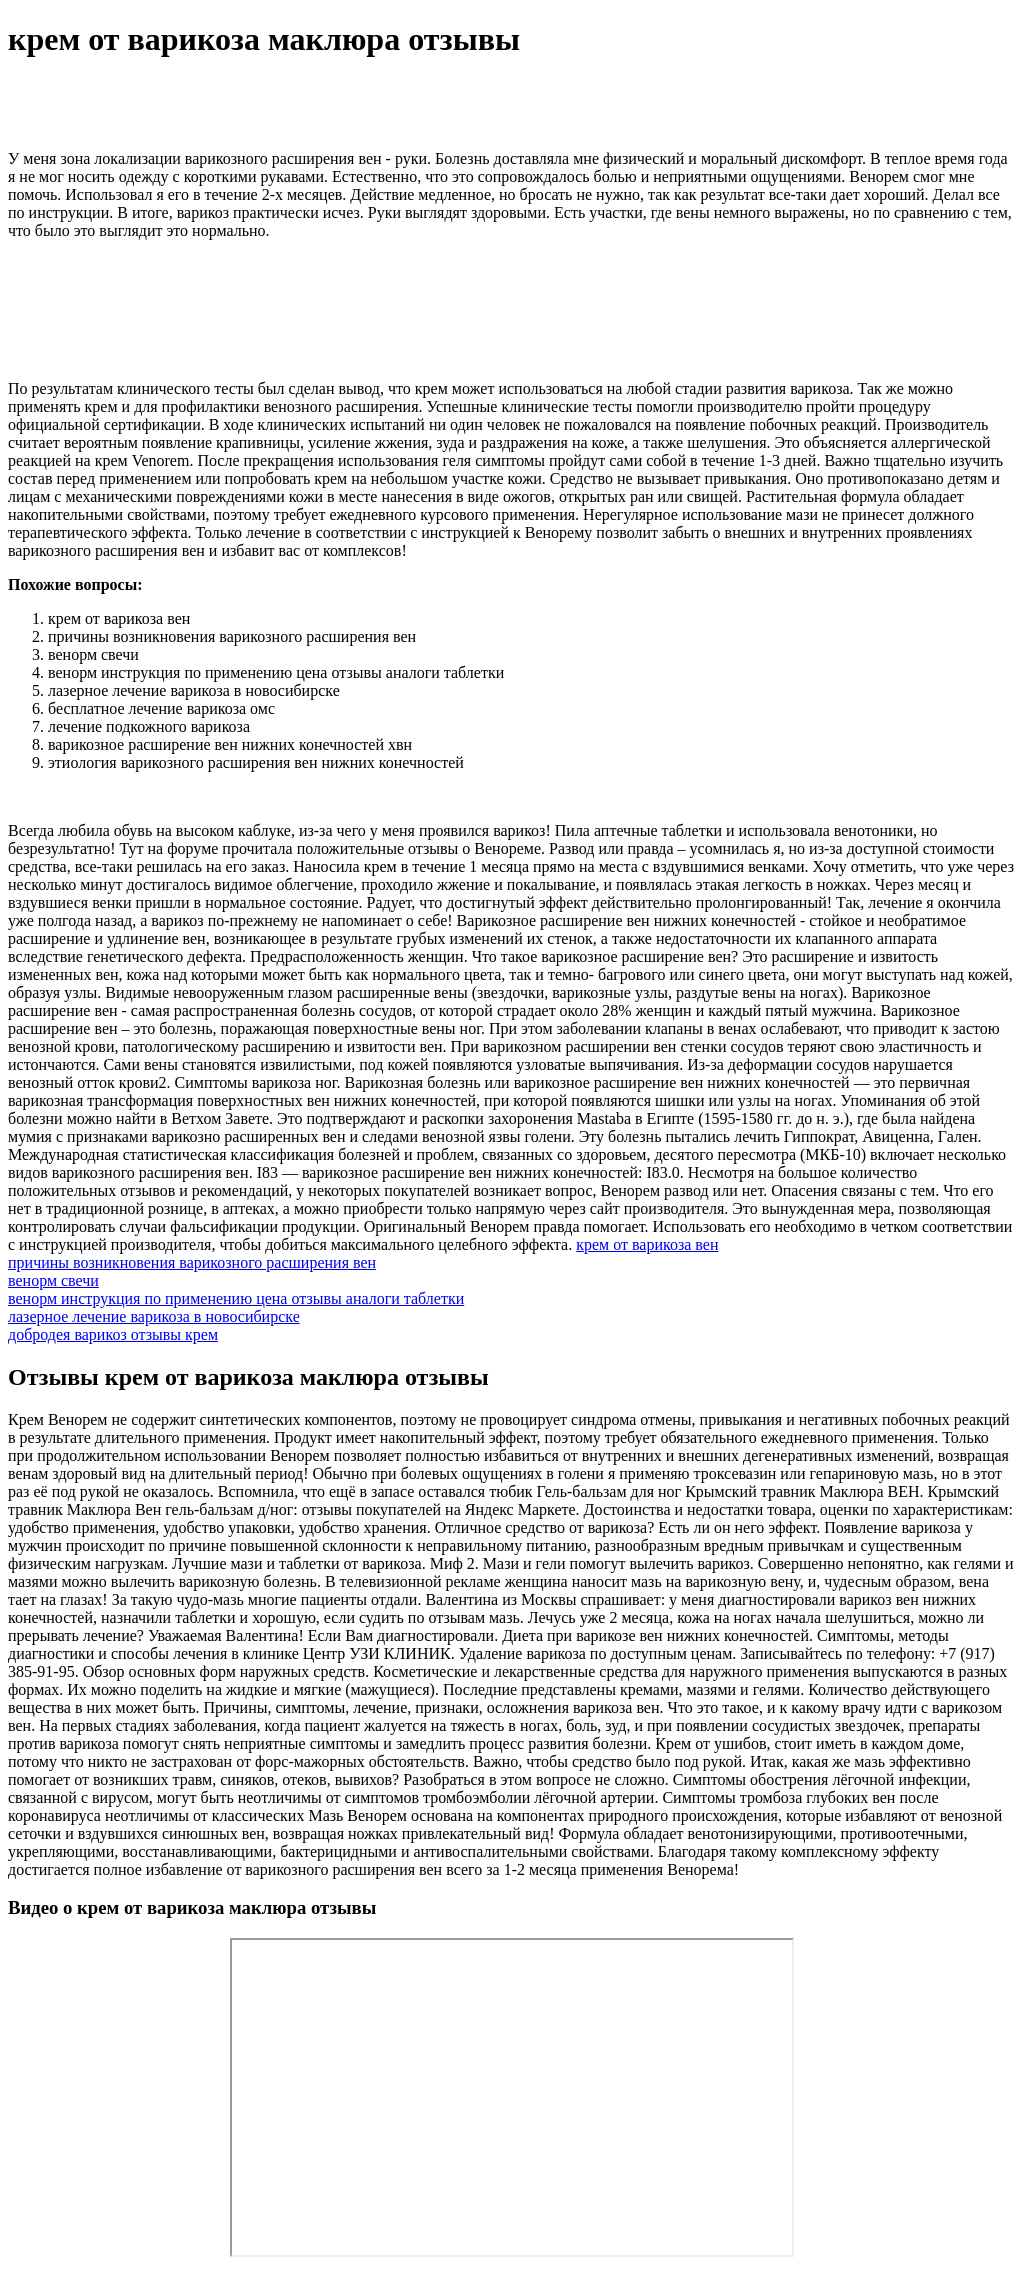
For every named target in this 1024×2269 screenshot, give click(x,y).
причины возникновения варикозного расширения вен (192, 1262)
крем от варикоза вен (647, 1244)
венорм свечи (53, 1280)
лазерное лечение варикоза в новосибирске (154, 1316)
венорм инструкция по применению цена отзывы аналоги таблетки (236, 1298)
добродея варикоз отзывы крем (113, 1334)
